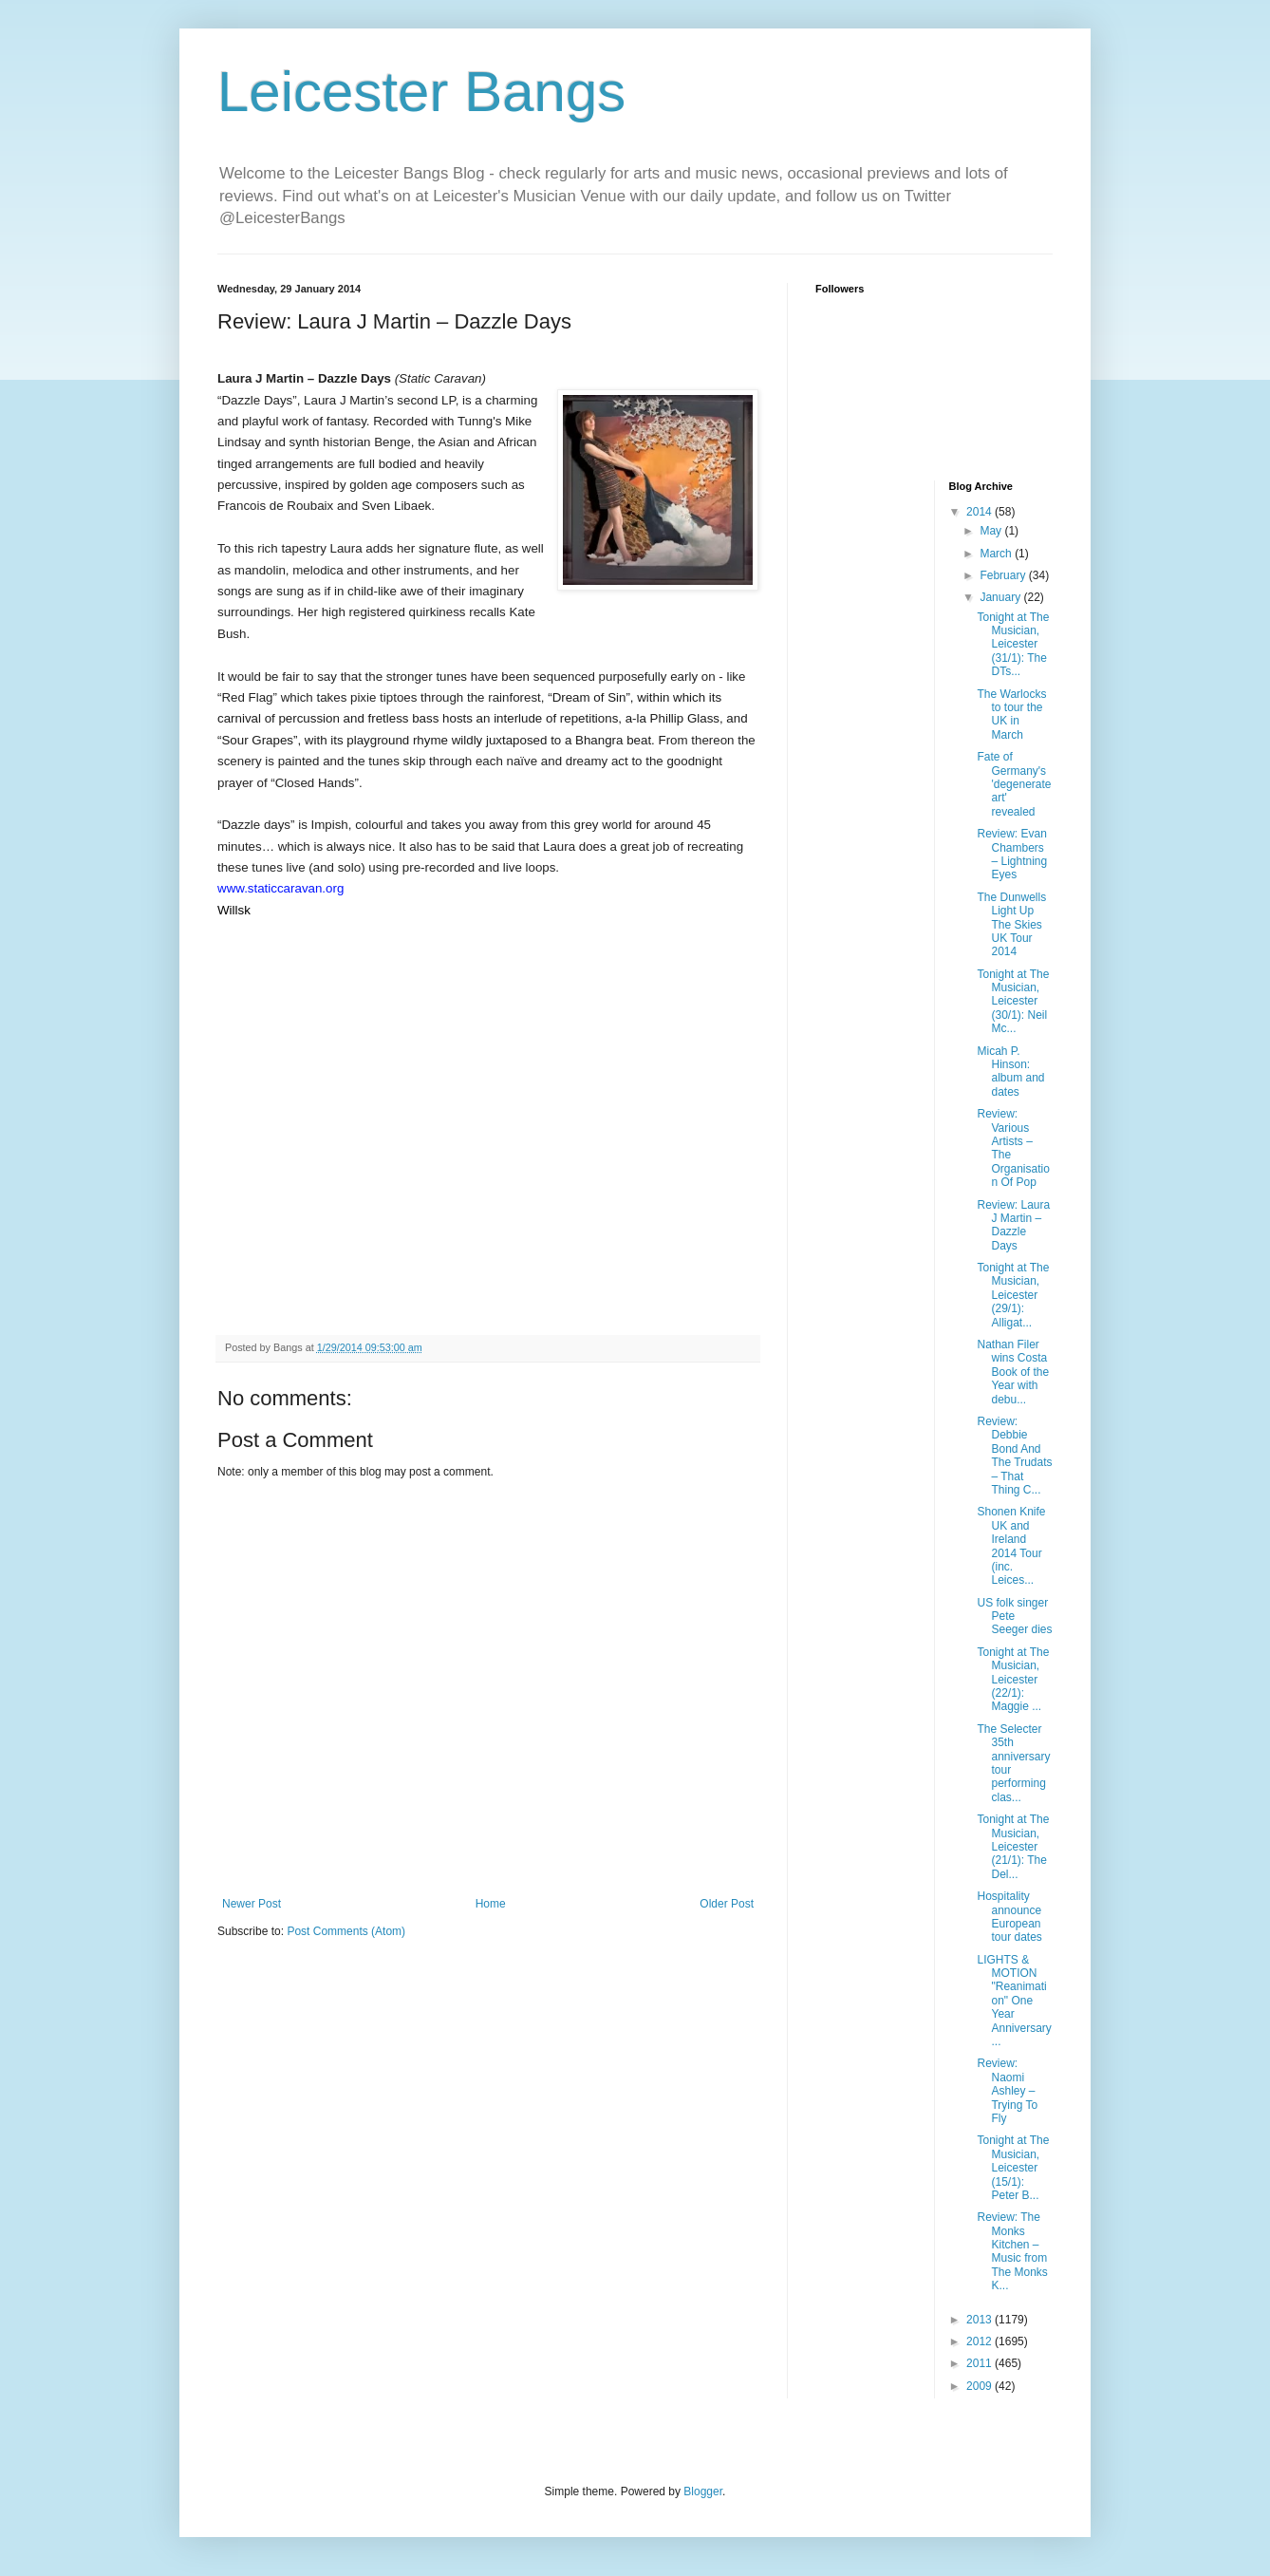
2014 (980, 511)
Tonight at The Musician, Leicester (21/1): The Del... (1013, 1847)
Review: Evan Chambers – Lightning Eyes (1012, 854)
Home (491, 1903)
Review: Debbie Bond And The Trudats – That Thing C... (1014, 1455)
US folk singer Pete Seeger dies (1014, 1616)
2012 (980, 2341)
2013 (980, 2319)
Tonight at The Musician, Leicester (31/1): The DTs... (1013, 645)
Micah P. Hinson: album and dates (1010, 1071)
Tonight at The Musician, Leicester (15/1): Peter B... (1013, 2168)
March (997, 553)
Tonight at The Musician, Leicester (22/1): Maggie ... (1013, 1679)
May (992, 530)
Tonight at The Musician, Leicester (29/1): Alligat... (1013, 1295)
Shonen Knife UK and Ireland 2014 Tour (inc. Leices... (1011, 1546)
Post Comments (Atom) (346, 1931)
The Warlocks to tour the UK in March (1011, 714)
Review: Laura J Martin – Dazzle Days (1013, 1225)
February (1004, 575)
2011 (980, 2363)
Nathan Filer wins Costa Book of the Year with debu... (1013, 1372)
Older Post (727, 1903)
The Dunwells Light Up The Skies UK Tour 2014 (1011, 925)
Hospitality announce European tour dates (1009, 1917)
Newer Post (251, 1903)
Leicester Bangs (421, 91)
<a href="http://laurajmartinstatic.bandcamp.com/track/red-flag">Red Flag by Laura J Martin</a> (487, 987)
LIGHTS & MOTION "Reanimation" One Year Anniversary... (1014, 2000)
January (1001, 597)
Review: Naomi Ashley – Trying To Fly (1007, 2091)
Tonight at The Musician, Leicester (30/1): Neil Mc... (1013, 1002)
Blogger (702, 2491)
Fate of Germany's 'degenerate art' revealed (1014, 784)
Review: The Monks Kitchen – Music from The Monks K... (1012, 2251)
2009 (980, 2386)
